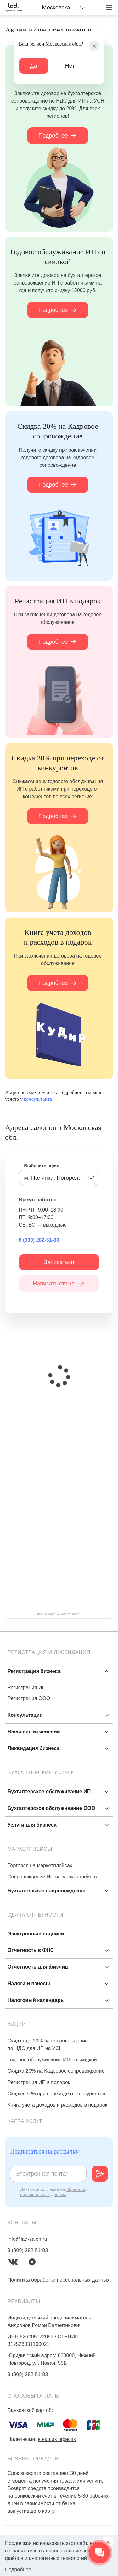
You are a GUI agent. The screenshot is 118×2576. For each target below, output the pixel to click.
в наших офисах (57, 2439)
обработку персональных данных (53, 2192)
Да (33, 66)
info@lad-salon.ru (27, 2239)
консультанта (38, 1099)
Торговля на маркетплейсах (40, 1865)
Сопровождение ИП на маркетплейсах (53, 1876)
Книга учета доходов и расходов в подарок (57, 2105)
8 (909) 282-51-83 (39, 1240)
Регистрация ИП (27, 1687)
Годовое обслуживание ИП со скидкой (52, 2059)
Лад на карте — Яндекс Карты (59, 1614)
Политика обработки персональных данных (59, 2280)
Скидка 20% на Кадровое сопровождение (56, 2071)
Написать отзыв (59, 1284)
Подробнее (57, 135)
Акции (17, 2024)
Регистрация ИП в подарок (39, 2082)
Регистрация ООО (29, 1698)
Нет (70, 66)
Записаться (59, 1262)
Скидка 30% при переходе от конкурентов (56, 2093)
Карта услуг (25, 2121)
